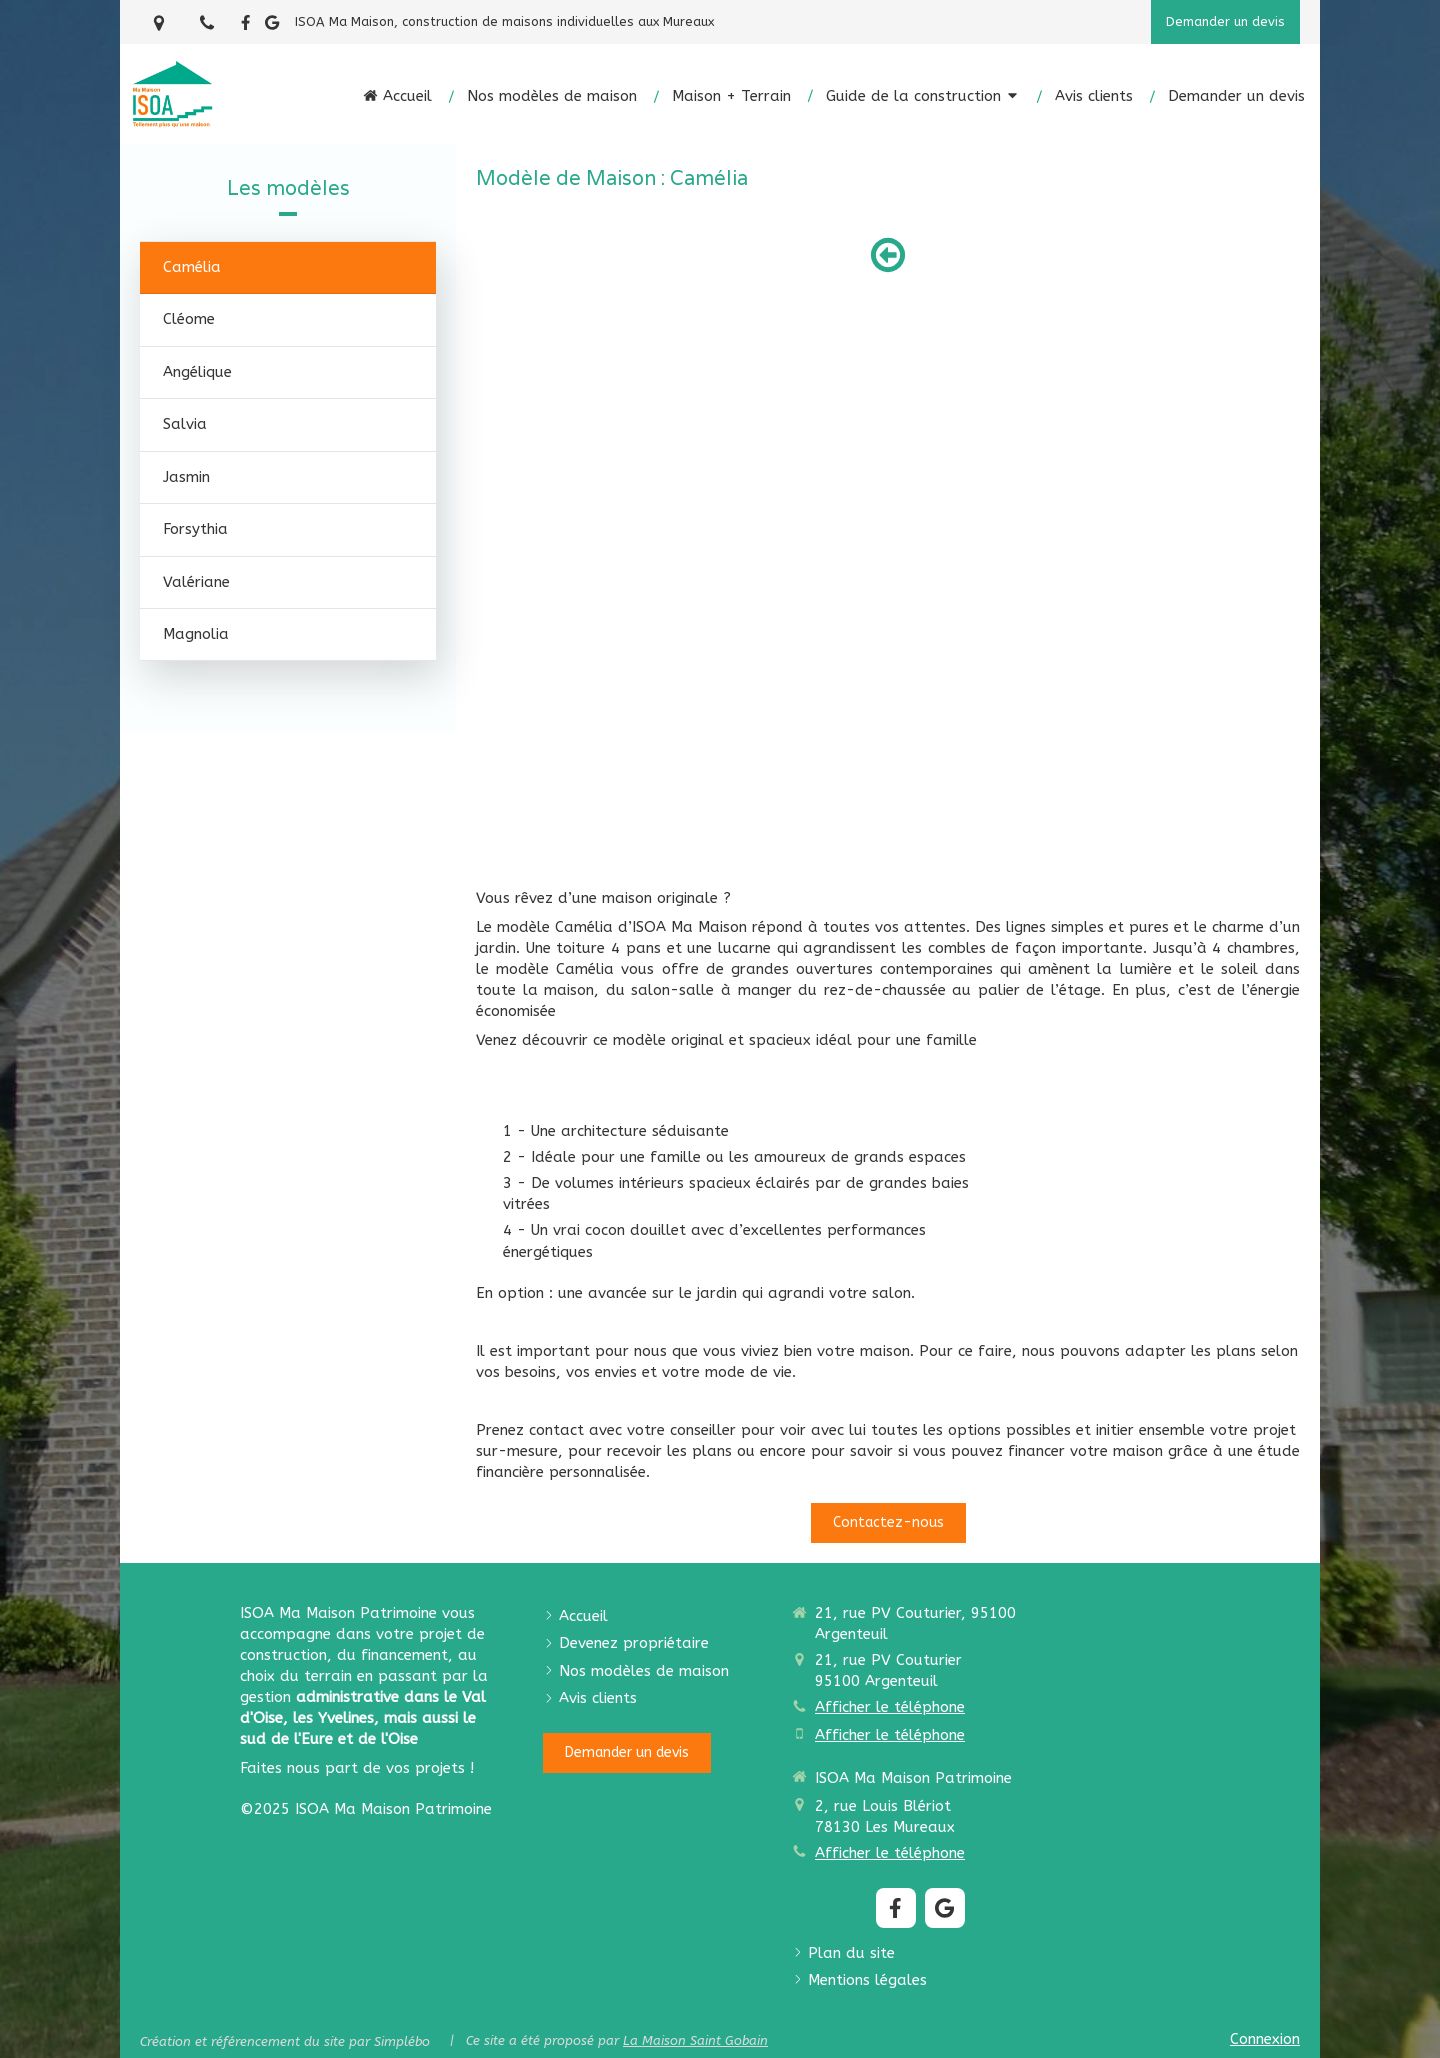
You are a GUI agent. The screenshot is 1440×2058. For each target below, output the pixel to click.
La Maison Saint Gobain (695, 2040)
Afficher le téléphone (890, 1707)
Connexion (1265, 2039)
